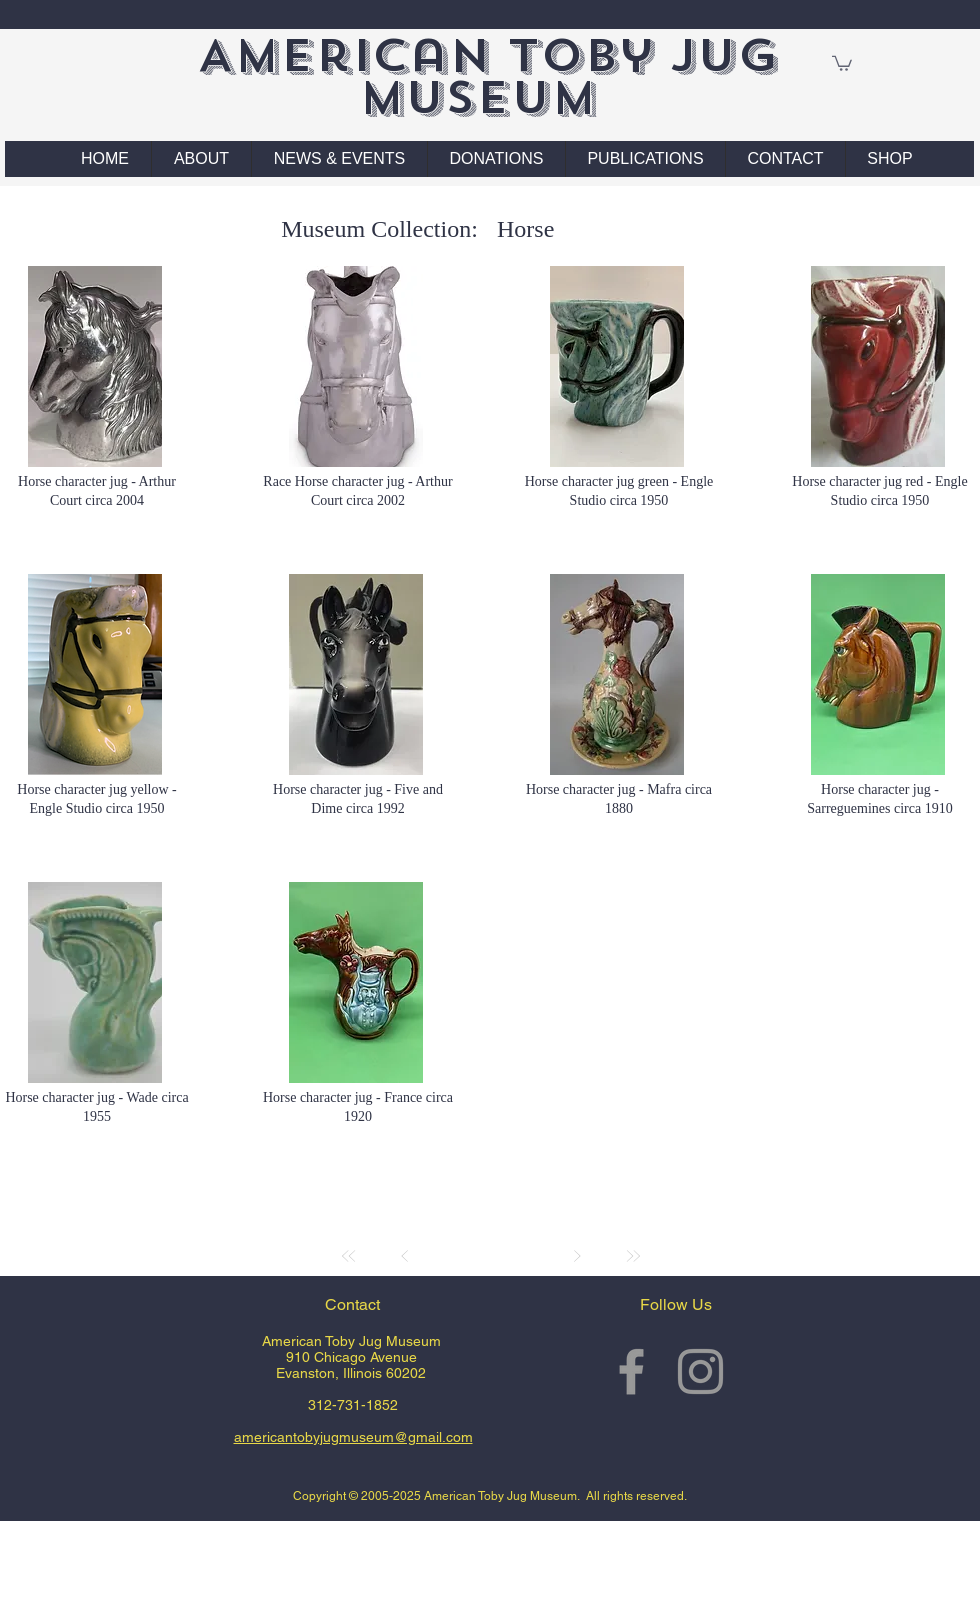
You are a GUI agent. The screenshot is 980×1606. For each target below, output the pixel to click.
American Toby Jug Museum (487, 76)
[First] (349, 1256)
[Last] (633, 1256)
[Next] (577, 1256)
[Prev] (405, 1256)
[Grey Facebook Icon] (631, 1371)
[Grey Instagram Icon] (700, 1371)
